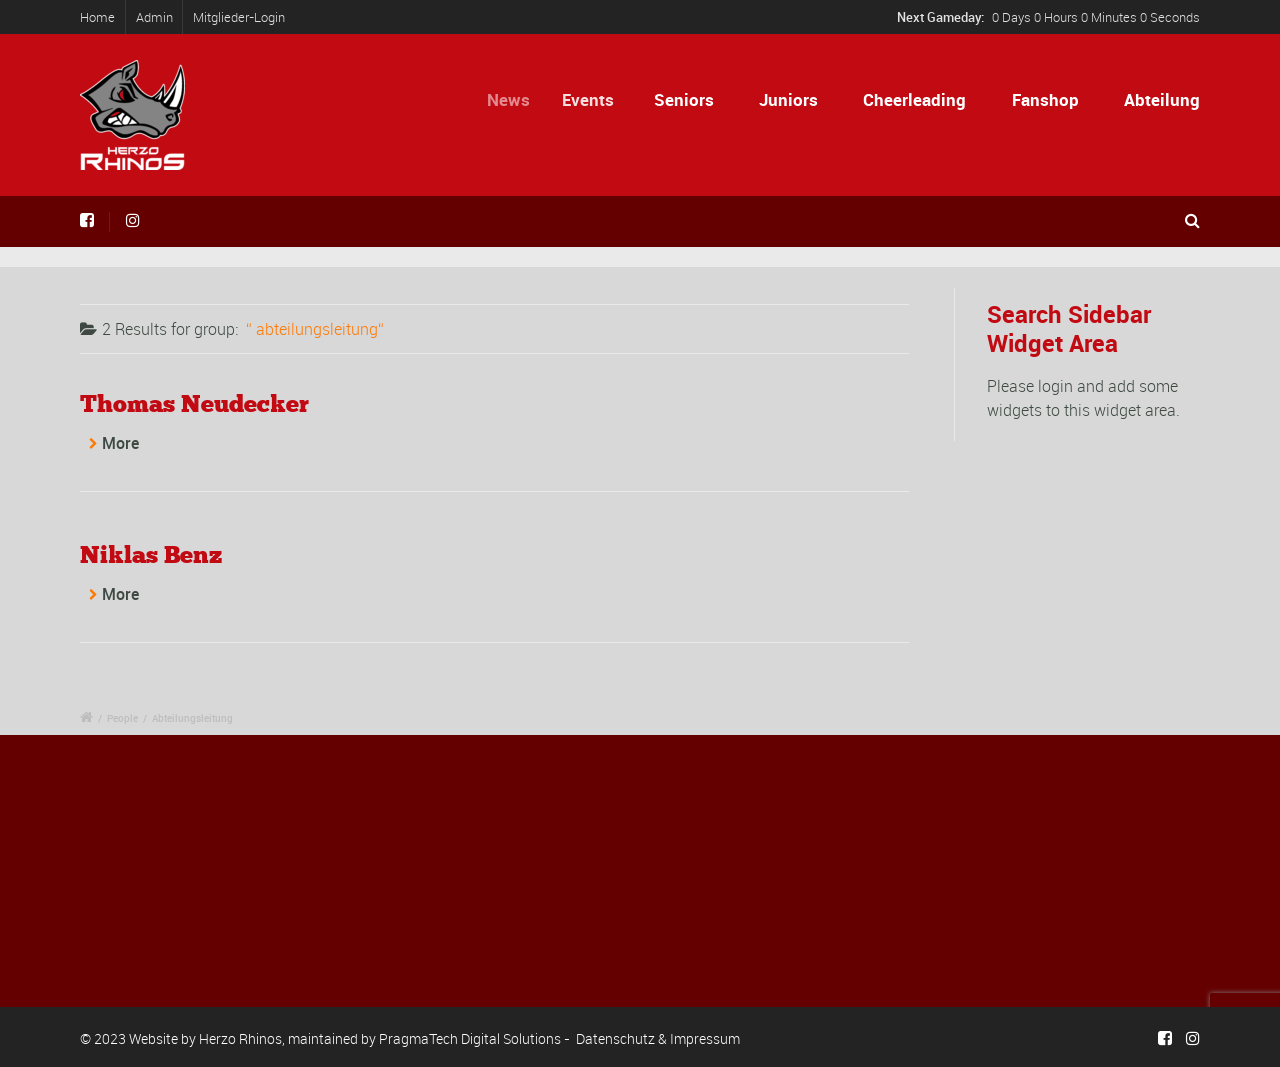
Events (594, 99)
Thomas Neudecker (194, 403)
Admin (154, 17)
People (122, 718)
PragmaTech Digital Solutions (470, 1038)
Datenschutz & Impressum (658, 1038)
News (516, 99)
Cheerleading (914, 99)
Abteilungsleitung (192, 718)
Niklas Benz (151, 554)
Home (97, 17)
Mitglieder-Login (239, 17)
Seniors (685, 99)
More (120, 443)
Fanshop (1045, 99)
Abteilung (1162, 99)
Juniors (788, 99)
